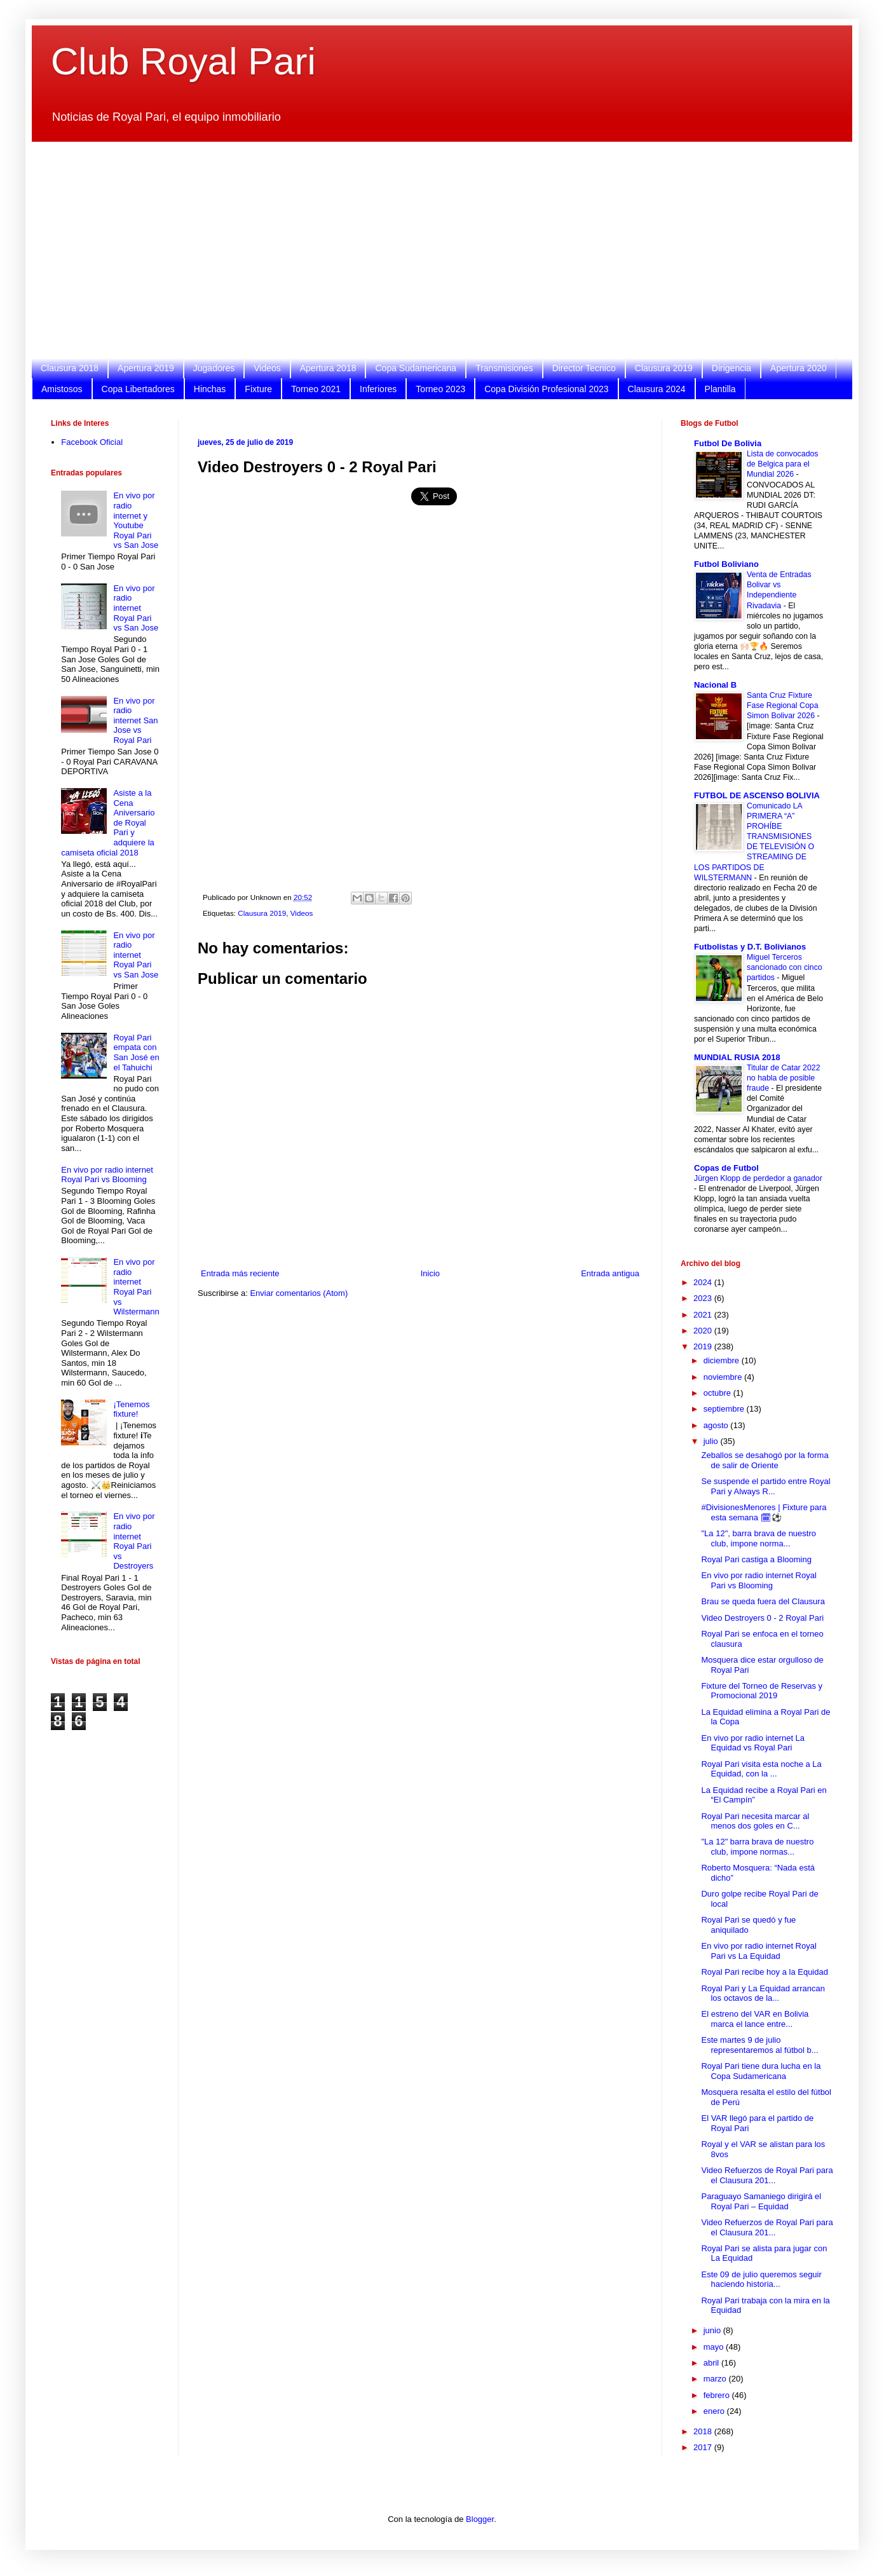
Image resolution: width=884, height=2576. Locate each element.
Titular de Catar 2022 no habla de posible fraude (783, 1078)
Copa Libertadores (138, 389)
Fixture (258, 389)
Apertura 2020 (798, 368)
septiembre (725, 1409)
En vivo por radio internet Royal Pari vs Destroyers (133, 1541)
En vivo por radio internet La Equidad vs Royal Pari (753, 1743)
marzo (716, 2378)
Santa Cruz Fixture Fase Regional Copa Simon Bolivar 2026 (783, 705)
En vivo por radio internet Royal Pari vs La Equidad (758, 1951)
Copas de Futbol (726, 1168)
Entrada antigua (610, 1273)
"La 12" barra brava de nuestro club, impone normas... (757, 1847)
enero (715, 2411)
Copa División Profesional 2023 (546, 389)
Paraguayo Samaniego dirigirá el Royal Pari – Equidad (761, 2201)
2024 (703, 1282)
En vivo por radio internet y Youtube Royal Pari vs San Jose (135, 520)
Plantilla (720, 389)
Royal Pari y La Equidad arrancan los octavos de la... (762, 1993)
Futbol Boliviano (726, 564)
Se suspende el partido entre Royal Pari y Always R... (765, 1486)
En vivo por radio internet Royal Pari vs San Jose (135, 607)
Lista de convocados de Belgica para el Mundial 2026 (783, 464)
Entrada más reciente (240, 1273)
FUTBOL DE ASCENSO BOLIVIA (757, 795)
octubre (718, 1393)
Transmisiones (504, 368)
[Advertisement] (432, 250)
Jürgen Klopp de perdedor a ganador (758, 1178)
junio (713, 2330)
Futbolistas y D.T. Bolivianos (750, 946)
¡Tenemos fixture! (131, 1409)
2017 (703, 2447)
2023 (703, 1298)
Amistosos (62, 389)
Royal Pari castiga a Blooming (756, 1559)
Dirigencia (731, 368)
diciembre (723, 1360)
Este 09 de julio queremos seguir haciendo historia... (761, 2279)
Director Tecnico (584, 368)
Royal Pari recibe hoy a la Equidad (764, 1972)
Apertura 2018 (328, 368)
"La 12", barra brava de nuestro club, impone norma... (758, 1538)
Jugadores (214, 368)
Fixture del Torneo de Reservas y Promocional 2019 (761, 1691)
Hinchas (210, 389)
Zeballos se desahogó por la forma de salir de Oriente (764, 1460)
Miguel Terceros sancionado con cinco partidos (784, 967)
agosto (717, 1425)
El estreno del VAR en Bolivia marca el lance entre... (754, 2019)
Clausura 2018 (70, 368)
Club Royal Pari (183, 61)
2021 (703, 1314)
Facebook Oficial (92, 442)
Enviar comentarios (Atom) (299, 1293)
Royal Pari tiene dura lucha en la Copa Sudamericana (760, 2071)
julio (712, 1441)
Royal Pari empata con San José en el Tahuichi (136, 1052)
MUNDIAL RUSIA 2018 (737, 1057)
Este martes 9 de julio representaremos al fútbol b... (759, 2045)
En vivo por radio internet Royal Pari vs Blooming (107, 1175)
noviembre (724, 1377)
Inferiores (378, 389)
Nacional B (715, 685)
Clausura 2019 (664, 368)
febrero (718, 2395)
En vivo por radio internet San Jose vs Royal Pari (135, 720)
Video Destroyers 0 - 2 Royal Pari (762, 1618)
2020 (703, 1330)
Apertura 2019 (146, 368)
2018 (703, 2431)
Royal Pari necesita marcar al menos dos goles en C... (755, 1821)
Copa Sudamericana (415, 368)
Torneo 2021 (316, 389)
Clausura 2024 (657, 389)
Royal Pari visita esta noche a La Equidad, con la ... (761, 1769)
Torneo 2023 (440, 389)
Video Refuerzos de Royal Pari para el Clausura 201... (767, 2175)
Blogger (480, 2519)
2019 (703, 1346)
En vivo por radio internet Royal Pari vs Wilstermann (136, 1286)
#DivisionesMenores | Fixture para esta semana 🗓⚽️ (763, 1512)
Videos (267, 368)
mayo (715, 2347)
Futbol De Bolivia (727, 443)
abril (712, 2363)
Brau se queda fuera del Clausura (762, 1601)
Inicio (430, 1273)
